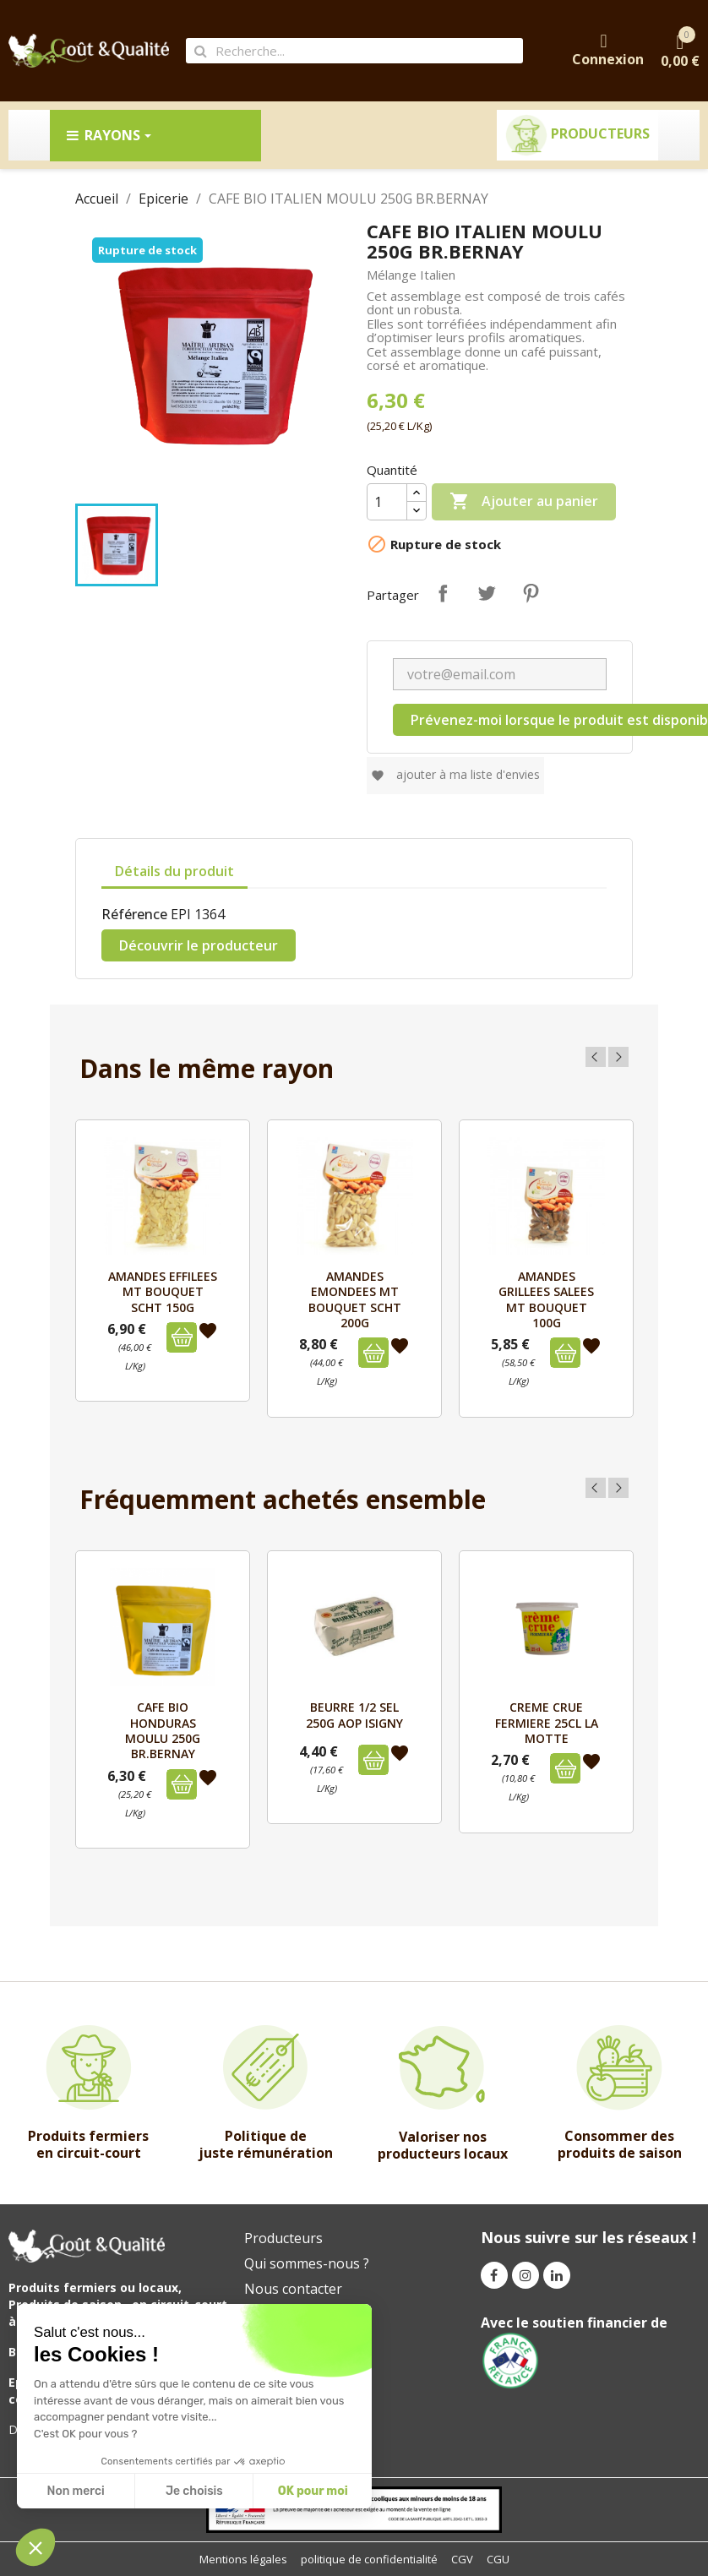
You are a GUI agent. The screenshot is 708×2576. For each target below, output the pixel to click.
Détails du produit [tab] (174, 871)
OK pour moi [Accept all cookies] (313, 2491)
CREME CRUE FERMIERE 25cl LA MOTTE (546, 1722)
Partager (443, 593)
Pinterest (530, 593)
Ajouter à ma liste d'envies (455, 774)
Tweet (487, 593)
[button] (35, 2547)
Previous (595, 1057)
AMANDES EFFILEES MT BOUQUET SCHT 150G (162, 1291)
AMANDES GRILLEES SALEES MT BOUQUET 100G (546, 1299)
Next (618, 1057)
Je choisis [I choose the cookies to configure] (194, 2491)
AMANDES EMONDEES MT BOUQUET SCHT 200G (354, 1299)
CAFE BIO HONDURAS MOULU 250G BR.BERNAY (162, 1730)
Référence (134, 914)
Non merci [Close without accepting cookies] (75, 2491)
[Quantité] (387, 501)
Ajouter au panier (523, 502)
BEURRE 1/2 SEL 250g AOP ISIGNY (354, 1714)
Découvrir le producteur (198, 945)
